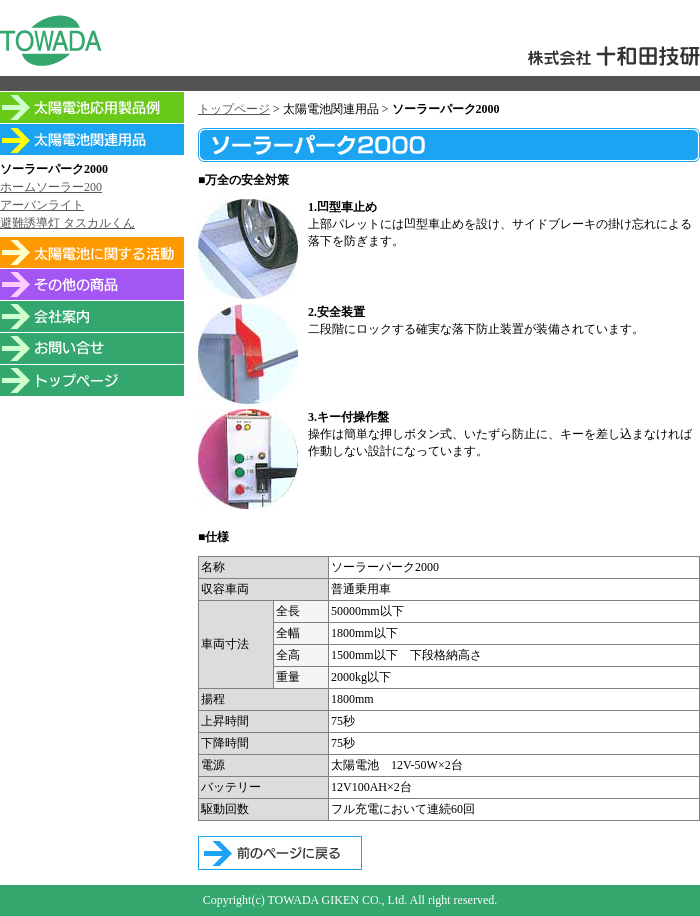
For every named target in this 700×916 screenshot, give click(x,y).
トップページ (234, 109)
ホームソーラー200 (51, 187)
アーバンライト (42, 205)
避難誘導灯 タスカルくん (67, 223)
